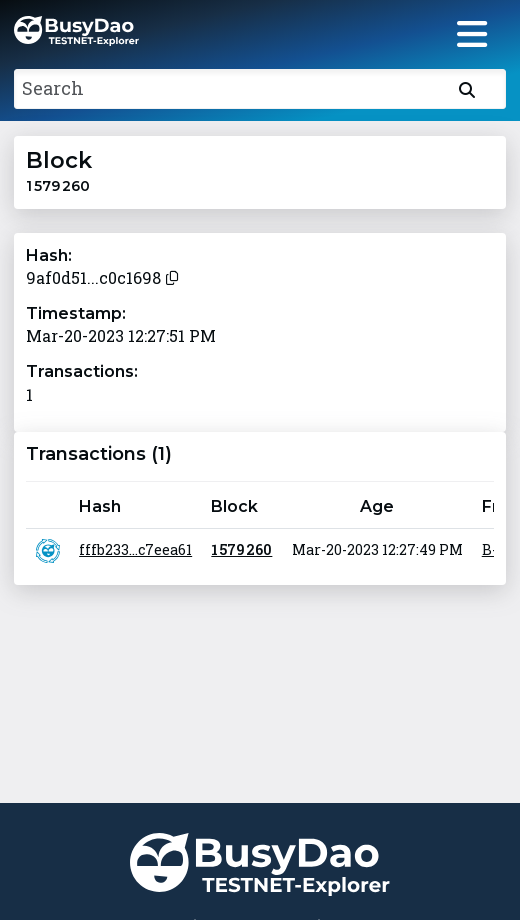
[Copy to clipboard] (172, 275)
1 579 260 (241, 549)
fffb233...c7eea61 (135, 549)
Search (53, 88)
